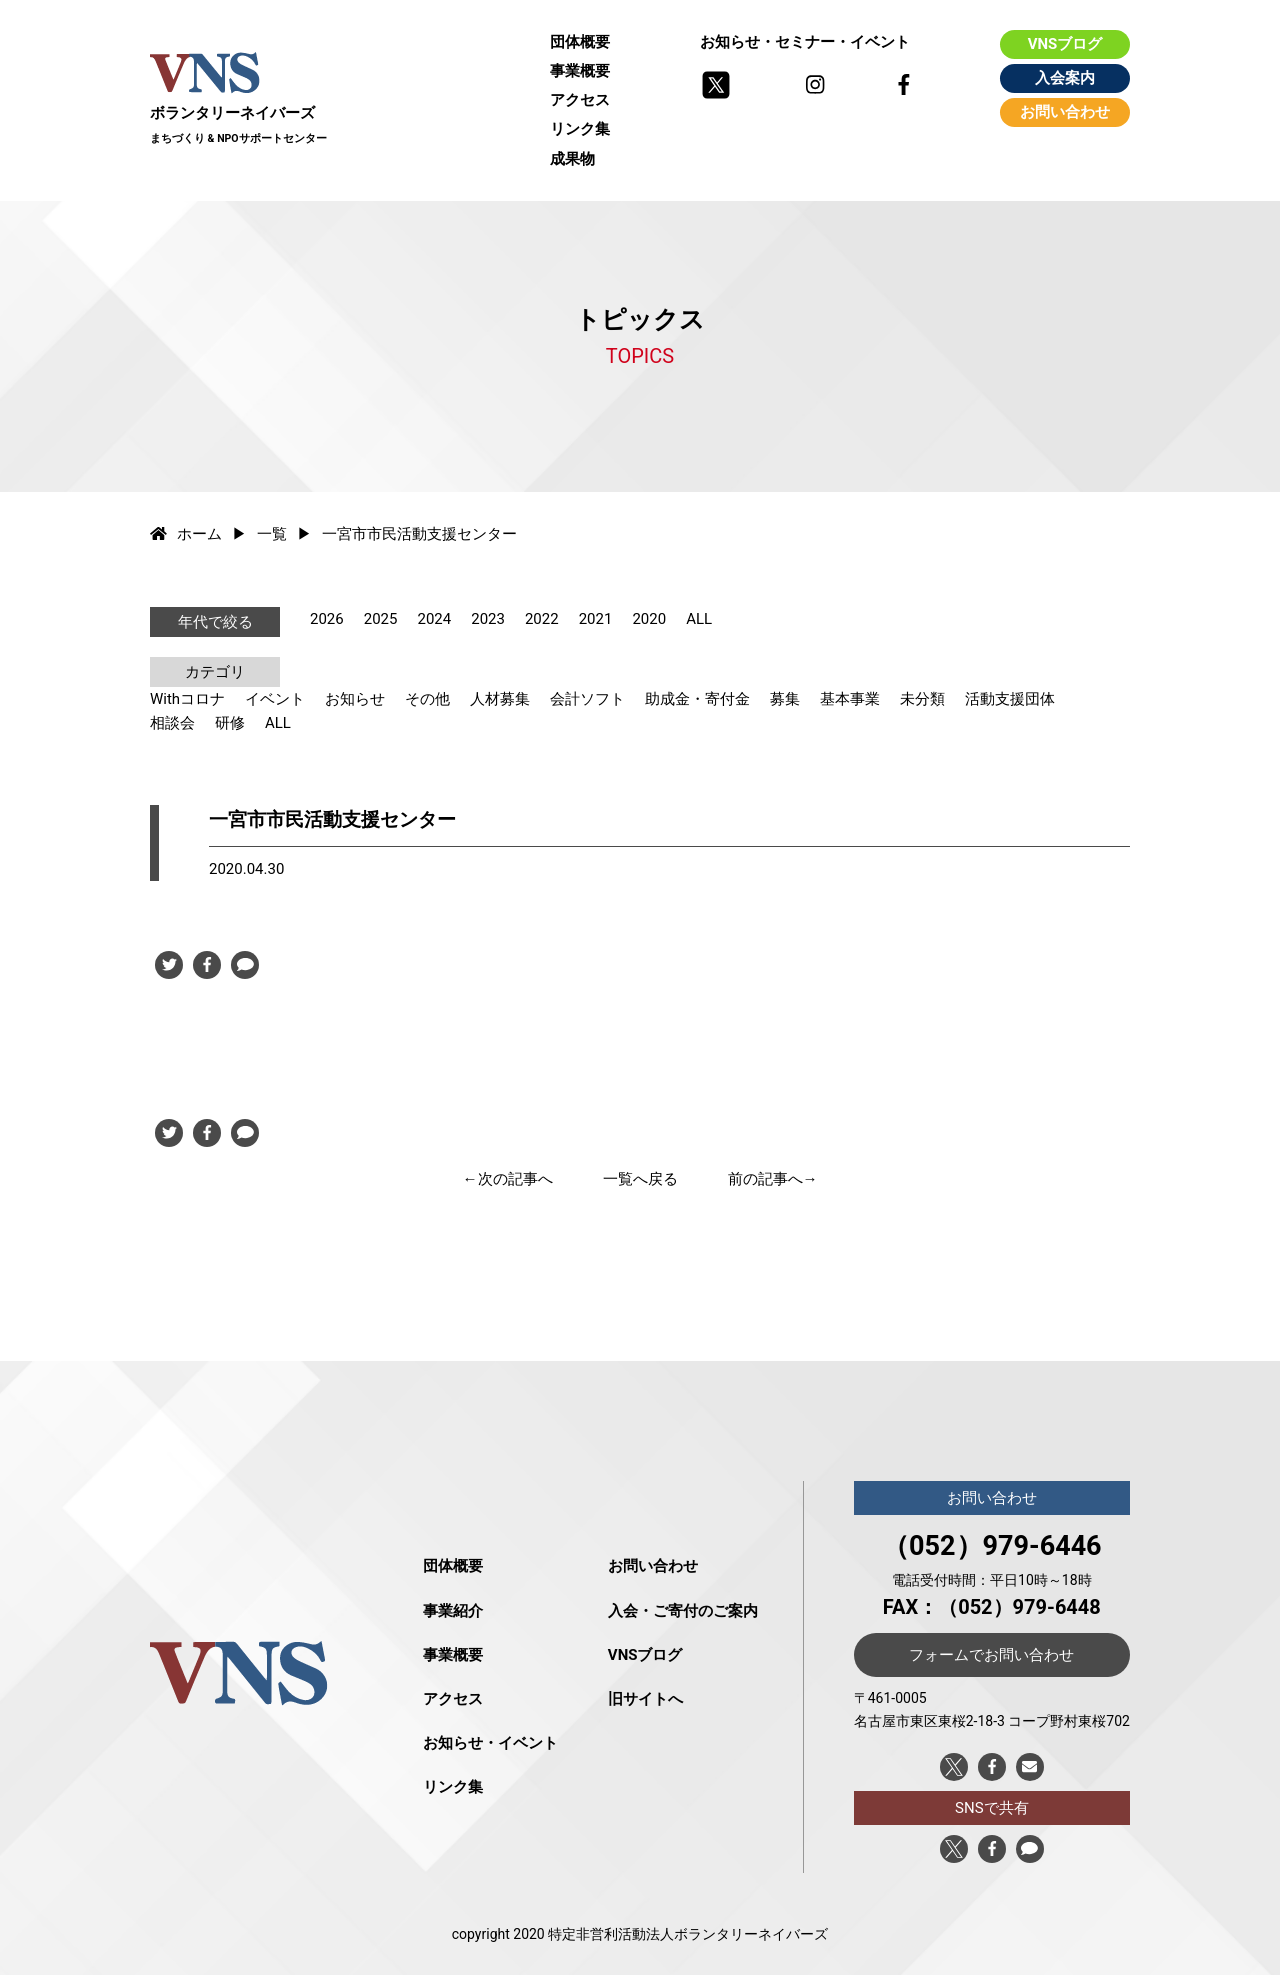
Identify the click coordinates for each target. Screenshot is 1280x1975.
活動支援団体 (1010, 699)
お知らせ (355, 699)
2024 (434, 619)
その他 (427, 699)
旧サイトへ (645, 1699)
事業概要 (580, 71)
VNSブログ (1065, 44)
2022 (542, 619)
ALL (699, 619)
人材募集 (500, 699)
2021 (596, 619)
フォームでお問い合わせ (991, 1655)
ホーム (186, 534)
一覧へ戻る (640, 1179)
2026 (327, 619)
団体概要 (580, 42)
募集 (785, 699)
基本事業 (850, 699)
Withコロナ (187, 699)
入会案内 (1065, 78)
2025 (381, 619)
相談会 (172, 723)
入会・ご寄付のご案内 (683, 1611)
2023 (488, 619)
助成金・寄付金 (697, 699)
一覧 (272, 534)
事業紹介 (453, 1611)
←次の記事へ (508, 1179)
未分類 (922, 699)
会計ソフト (587, 699)
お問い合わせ (1065, 112)
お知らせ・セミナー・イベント (805, 42)
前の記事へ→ (773, 1179)
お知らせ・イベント (490, 1743)
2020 (649, 619)
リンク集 (580, 129)
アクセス (580, 100)
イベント (275, 699)
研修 (230, 723)
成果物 (572, 159)
